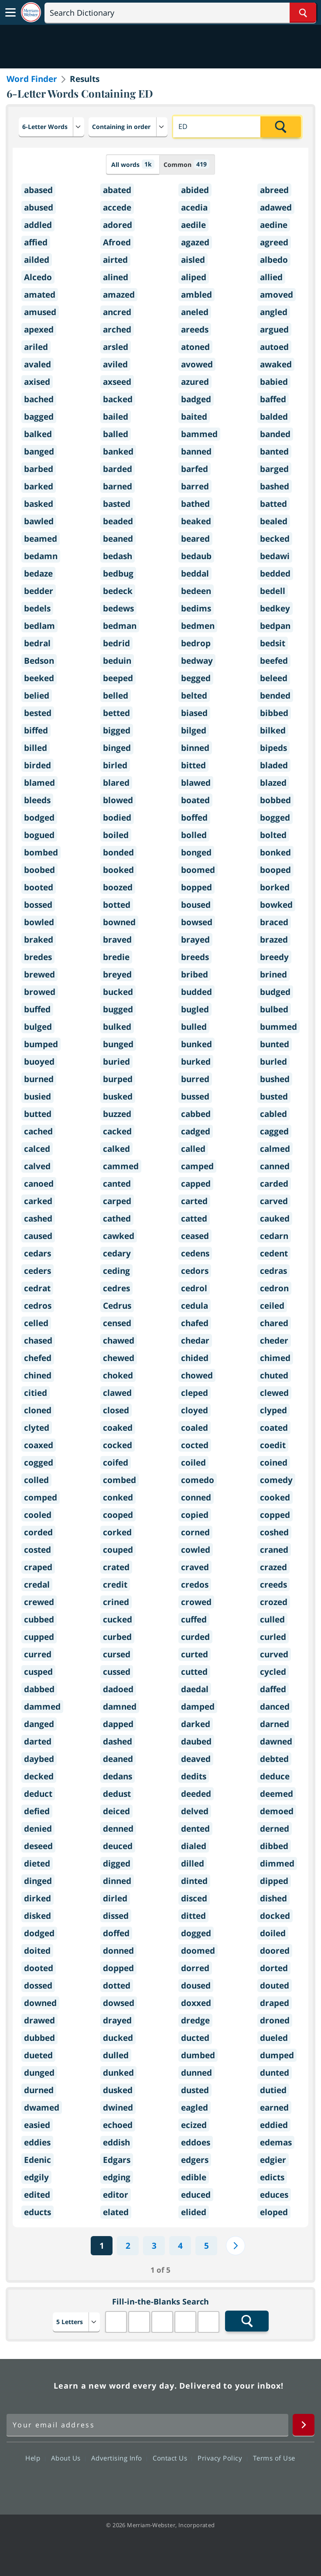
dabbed (39, 1689)
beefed (274, 660)
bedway (197, 660)
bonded (118, 852)
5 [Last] (206, 2245)
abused (38, 207)
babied (274, 381)
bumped (41, 1044)
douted (274, 1985)
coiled (193, 1462)
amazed (119, 294)
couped (118, 1549)
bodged (39, 817)
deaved (196, 1759)
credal (37, 1584)
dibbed (274, 1846)
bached (39, 399)
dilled (192, 1863)
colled (36, 1480)
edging (116, 2177)
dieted (37, 1863)
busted (274, 1096)
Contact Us (172, 2458)
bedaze (38, 573)
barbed (38, 469)
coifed (115, 1462)
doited (37, 1950)
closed (116, 1410)
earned (274, 2107)
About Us (68, 2458)
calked (116, 1148)
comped (40, 1497)
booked (118, 870)
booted (38, 887)
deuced (118, 1846)
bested (37, 713)
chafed (194, 1323)
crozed (273, 1602)
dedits (193, 1776)
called (193, 1148)
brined (273, 974)
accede (117, 207)
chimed (275, 1358)
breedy (274, 957)
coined (273, 1462)
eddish (116, 2142)
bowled (39, 922)
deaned (118, 1759)
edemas (276, 2142)
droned (275, 2020)
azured (195, 381)
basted (116, 503)
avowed (197, 364)
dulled (116, 2055)
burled (273, 1061)
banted (274, 451)
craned (274, 1549)
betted (116, 713)
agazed (195, 242)
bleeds (37, 800)
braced (274, 922)
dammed (42, 1706)
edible (193, 2177)
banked (118, 451)
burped (118, 1079)
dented (195, 1828)
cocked (117, 1445)
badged (196, 399)
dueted (38, 2055)
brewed (39, 974)
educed (196, 2194)
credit (115, 1584)
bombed (41, 852)
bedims (196, 608)
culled (272, 1619)
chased (38, 1340)
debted (274, 1759)
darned (274, 1724)
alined (115, 277)
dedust (117, 1793)
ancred (117, 312)
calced (37, 1148)
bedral (37, 643)
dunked (118, 2072)
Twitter (144, 2483)
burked (196, 1061)
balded (274, 416)
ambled (196, 294)
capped (196, 1183)
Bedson (39, 660)
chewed (118, 1358)
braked (38, 939)
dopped (118, 1968)
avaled (37, 364)
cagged (274, 1131)
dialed (193, 1846)
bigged (116, 730)
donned (118, 1950)
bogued (39, 835)
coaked (118, 1427)
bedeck (118, 591)
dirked (37, 1898)
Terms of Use (274, 2458)
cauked (275, 1218)
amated (39, 294)
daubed (196, 1741)
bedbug (118, 573)
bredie (116, 957)
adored (117, 225)
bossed (38, 904)
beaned (118, 538)
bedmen (198, 625)
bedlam (39, 625)
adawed (276, 207)
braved (117, 939)
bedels (37, 608)
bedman (120, 625)
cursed (116, 1654)
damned (120, 1706)
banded (275, 434)
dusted (195, 2090)
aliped (193, 277)
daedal (194, 1689)
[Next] (235, 2245)
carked (38, 1201)
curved (274, 1654)
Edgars (116, 2159)
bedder (38, 591)
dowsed (118, 2003)
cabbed (196, 1114)
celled (36, 1323)
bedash (117, 556)
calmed (275, 1148)
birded (37, 765)
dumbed (198, 2055)
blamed (39, 782)
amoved (276, 294)
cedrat (37, 1288)
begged (196, 678)
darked (195, 1724)
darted (37, 1741)
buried (116, 1061)
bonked (275, 852)
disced (194, 1898)
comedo (197, 1480)
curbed (117, 1637)
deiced (116, 1811)
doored (275, 1950)
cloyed (194, 1410)
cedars (37, 1253)
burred (195, 1079)
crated (116, 1567)
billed (35, 747)
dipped (274, 1881)
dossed (38, 1985)
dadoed (118, 1689)
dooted (38, 1968)
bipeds (273, 747)
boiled (116, 835)
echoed (118, 2125)
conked (118, 1497)
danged (39, 1724)
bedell (272, 591)
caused (38, 1236)
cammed (121, 1166)
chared (274, 1323)
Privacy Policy (222, 2458)
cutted (194, 1671)
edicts (272, 2177)
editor (115, 2194)
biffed (36, 730)
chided (194, 1358)
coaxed (38, 1445)
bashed (274, 486)
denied (38, 1828)
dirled (115, 1898)
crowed (196, 1602)
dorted (274, 1968)
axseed (117, 381)
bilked (273, 730)
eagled (194, 2107)
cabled (273, 1114)
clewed (274, 1392)
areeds (194, 329)
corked (117, 1532)
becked (275, 538)
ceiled (272, 1305)
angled (273, 312)
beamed (40, 538)
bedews (118, 608)
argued (274, 329)
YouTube (176, 2483)
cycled (273, 1671)
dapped (118, 1724)
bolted (273, 835)
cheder (274, 1340)
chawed (118, 1340)
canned (275, 1166)
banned (196, 451)
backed (118, 399)
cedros (37, 1305)
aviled (115, 364)
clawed (117, 1392)
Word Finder (32, 79)
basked (38, 503)
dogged (196, 1933)
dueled (274, 2037)
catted (194, 1218)
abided (195, 190)
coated (274, 1427)
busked (118, 1096)
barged (274, 469)
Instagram (207, 2483)
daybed (39, 1759)
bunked (196, 1044)
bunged (118, 1044)
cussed (116, 1671)
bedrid (116, 643)
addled (38, 225)
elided (193, 2212)
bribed (194, 974)
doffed (116, 1933)
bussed (195, 1096)
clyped (273, 1410)
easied (37, 2125)
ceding (116, 1270)
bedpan (275, 625)
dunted (274, 2072)
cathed (117, 1218)
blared (116, 782)
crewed (39, 1602)
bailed (115, 416)
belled (115, 695)
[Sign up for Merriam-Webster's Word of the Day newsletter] (147, 2425)
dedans (117, 1776)
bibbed (274, 713)
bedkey (275, 608)
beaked (196, 521)
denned (118, 1828)
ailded (36, 259)
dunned (196, 2072)
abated (117, 190)
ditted (193, 1915)
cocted (194, 1445)
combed (119, 1480)
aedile (193, 225)
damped (198, 1706)
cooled (37, 1514)
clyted (36, 1427)
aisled (193, 259)
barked (38, 486)
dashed (117, 1741)
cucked (117, 1619)
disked (37, 1915)
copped (275, 1514)
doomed (198, 1950)
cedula (194, 1305)
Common (186, 164)
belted (194, 695)
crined (116, 1602)
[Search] (180, 13)
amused (40, 312)
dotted (116, 1985)
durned (39, 2090)
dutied (273, 2090)
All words (132, 164)
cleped (194, 1392)
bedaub (196, 556)
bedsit (272, 643)
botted (116, 904)
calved (37, 1166)
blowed (118, 800)
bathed (195, 503)
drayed (117, 2020)
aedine (273, 225)
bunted (274, 1044)
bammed (199, 434)
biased (194, 713)
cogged (38, 1462)
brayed (195, 939)
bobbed (275, 800)
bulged (38, 1026)
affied (36, 242)
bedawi (275, 556)
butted (37, 1114)
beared (195, 538)
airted (115, 259)
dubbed (39, 2037)
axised (37, 381)
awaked (276, 364)
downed (40, 2003)
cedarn (274, 1236)
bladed (274, 765)
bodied (117, 817)
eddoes (195, 2142)
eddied (274, 2125)
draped (274, 2003)
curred (37, 1654)
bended (275, 695)
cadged (195, 1131)
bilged (193, 730)
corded (38, 1532)
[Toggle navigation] (10, 12)
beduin (117, 660)
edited (37, 2194)
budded (196, 992)
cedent (274, 1253)
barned (117, 486)
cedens (195, 1253)
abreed (274, 190)
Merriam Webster (29, 2385)
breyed (117, 974)
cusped (38, 1671)
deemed (276, 1793)
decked (39, 1776)
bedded (275, 573)
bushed (275, 1079)
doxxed (196, 2003)
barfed (194, 469)
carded (274, 1183)
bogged (275, 817)
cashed (38, 1218)
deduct (38, 1793)
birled (115, 765)
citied (35, 1392)
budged (275, 992)
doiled (273, 1933)
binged (117, 747)
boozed (118, 887)
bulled (194, 1026)
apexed (39, 329)
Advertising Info (119, 2458)
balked (38, 434)
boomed (198, 870)
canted (117, 1183)
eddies (37, 2142)
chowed (197, 1375)
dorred (195, 1968)
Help (35, 2458)
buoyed (39, 1061)
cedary (117, 1253)
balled (115, 434)
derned (274, 1828)
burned (39, 1079)
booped (275, 870)
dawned (276, 1741)
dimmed (277, 1863)
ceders (37, 1270)
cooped (118, 1514)
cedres (116, 1288)
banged (39, 451)
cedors (194, 1270)
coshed (274, 1532)
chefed (37, 1358)
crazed (273, 1567)
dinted (194, 1881)
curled (273, 1637)
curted (194, 1654)
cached (38, 1131)
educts (37, 2212)
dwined (118, 2107)
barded (117, 469)
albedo (274, 259)
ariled (36, 347)
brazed (274, 939)
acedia (194, 207)
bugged (118, 1009)
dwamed (41, 2107)
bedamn (41, 556)
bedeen (196, 591)
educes (274, 2194)
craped (38, 1567)
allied (271, 277)
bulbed (274, 1009)
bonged (196, 852)
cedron (274, 1288)
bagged (39, 416)
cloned (37, 1410)
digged (116, 1863)
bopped (196, 887)
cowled (195, 1549)
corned (195, 1532)
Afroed (117, 242)
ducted (195, 2037)
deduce (275, 1776)
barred (195, 486)
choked (118, 1375)
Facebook (113, 2483)
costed (37, 1549)
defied (37, 1811)
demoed (277, 1811)
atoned (195, 347)
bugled (195, 1009)
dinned (117, 1881)
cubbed (39, 1619)
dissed (116, 1915)
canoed (39, 1183)
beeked (39, 678)
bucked (118, 992)
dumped (277, 2055)
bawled (39, 521)
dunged (39, 2072)
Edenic (37, 2159)
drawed (39, 2020)
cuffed (194, 1619)
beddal (195, 573)
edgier (273, 2159)
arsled (115, 347)
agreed (274, 242)
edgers (194, 2159)
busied (37, 1096)
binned (195, 747)
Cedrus (117, 1305)
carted (194, 1201)
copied (194, 1514)
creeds (273, 1584)
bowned (119, 922)
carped (117, 1201)
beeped (118, 678)
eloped (274, 2212)
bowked (276, 904)
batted (273, 503)
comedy (276, 1480)
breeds (195, 957)
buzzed (117, 1114)
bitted (193, 765)
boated (195, 800)
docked (275, 1915)
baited (194, 416)
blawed (196, 782)
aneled (194, 312)
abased (38, 190)
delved (194, 1811)
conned (196, 1497)
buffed (37, 1009)
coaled (194, 1427)
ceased (195, 1236)
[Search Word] (303, 13)
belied (36, 695)
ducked (118, 2037)
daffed (273, 1689)
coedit (273, 1445)
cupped (39, 1637)
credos (194, 1584)
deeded (196, 1793)
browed (39, 992)
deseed (38, 1846)
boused (196, 904)
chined (37, 1375)
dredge (195, 2020)
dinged (38, 1881)
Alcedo (38, 277)
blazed (273, 782)
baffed (273, 399)
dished (273, 1898)
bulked (117, 1026)
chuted (274, 1375)
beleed (273, 678)
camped (197, 1166)
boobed (39, 870)
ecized (194, 2125)
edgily (36, 2177)
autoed (274, 347)
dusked (118, 2090)
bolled (194, 835)
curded (195, 1637)
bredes (38, 957)
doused (196, 1985)
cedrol (194, 1288)
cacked (117, 1131)
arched (117, 329)
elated (116, 2212)
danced (275, 1706)
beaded (118, 521)
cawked (118, 1236)
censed (117, 1323)
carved (274, 1201)
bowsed (196, 922)
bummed (278, 1026)
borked (275, 887)
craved (195, 1567)
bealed (273, 521)
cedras (273, 1270)
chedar (195, 1340)
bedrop (196, 643)
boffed (194, 817)
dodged (39, 1933)
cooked (275, 1497)
